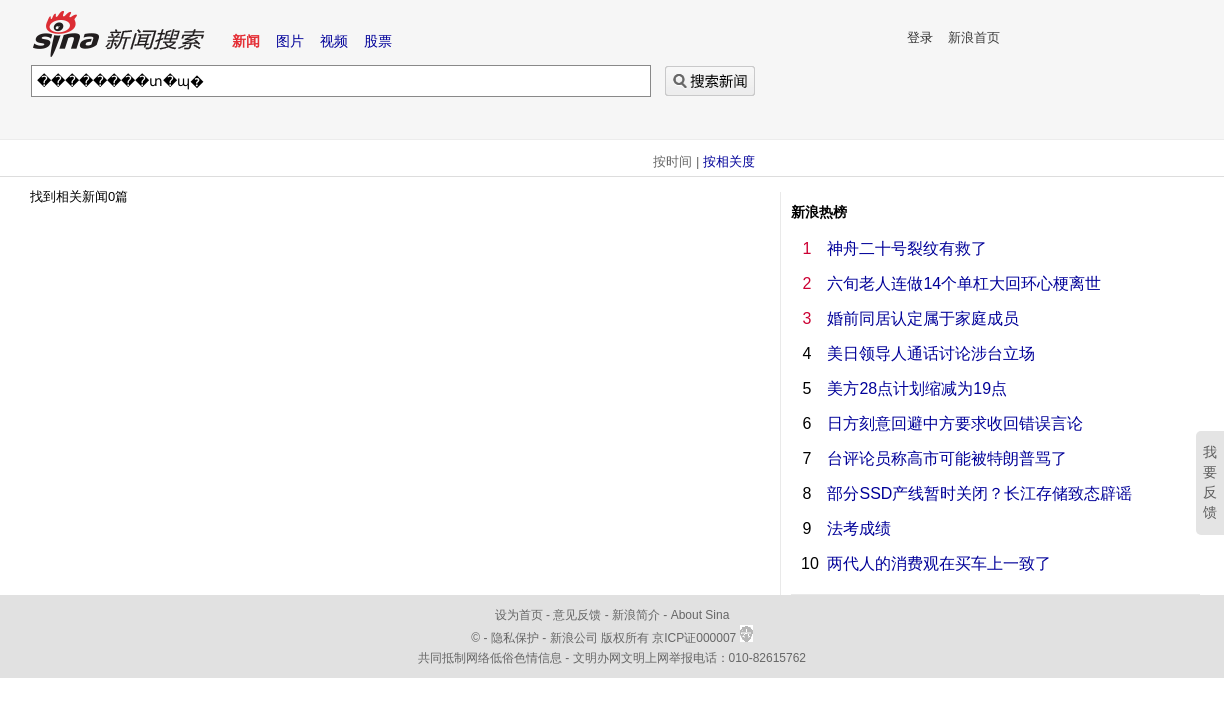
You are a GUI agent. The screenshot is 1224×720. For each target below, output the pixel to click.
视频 (334, 41)
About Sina (700, 615)
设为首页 (519, 615)
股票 (378, 41)
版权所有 (625, 638)
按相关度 (729, 161)
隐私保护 (516, 638)
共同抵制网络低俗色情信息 (490, 658)
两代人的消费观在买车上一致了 (939, 563)
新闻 (246, 41)
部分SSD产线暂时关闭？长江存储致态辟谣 (979, 493)
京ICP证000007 (702, 638)
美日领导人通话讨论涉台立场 (931, 353)
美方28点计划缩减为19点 (917, 388)
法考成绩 (859, 528)
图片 (290, 41)
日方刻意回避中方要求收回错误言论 (955, 423)
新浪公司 (574, 638)
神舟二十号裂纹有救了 (907, 248)
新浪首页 (974, 37)
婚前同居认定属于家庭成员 (923, 318)
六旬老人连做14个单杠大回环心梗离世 (964, 283)
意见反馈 (577, 615)
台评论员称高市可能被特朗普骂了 (947, 458)
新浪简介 (636, 615)
